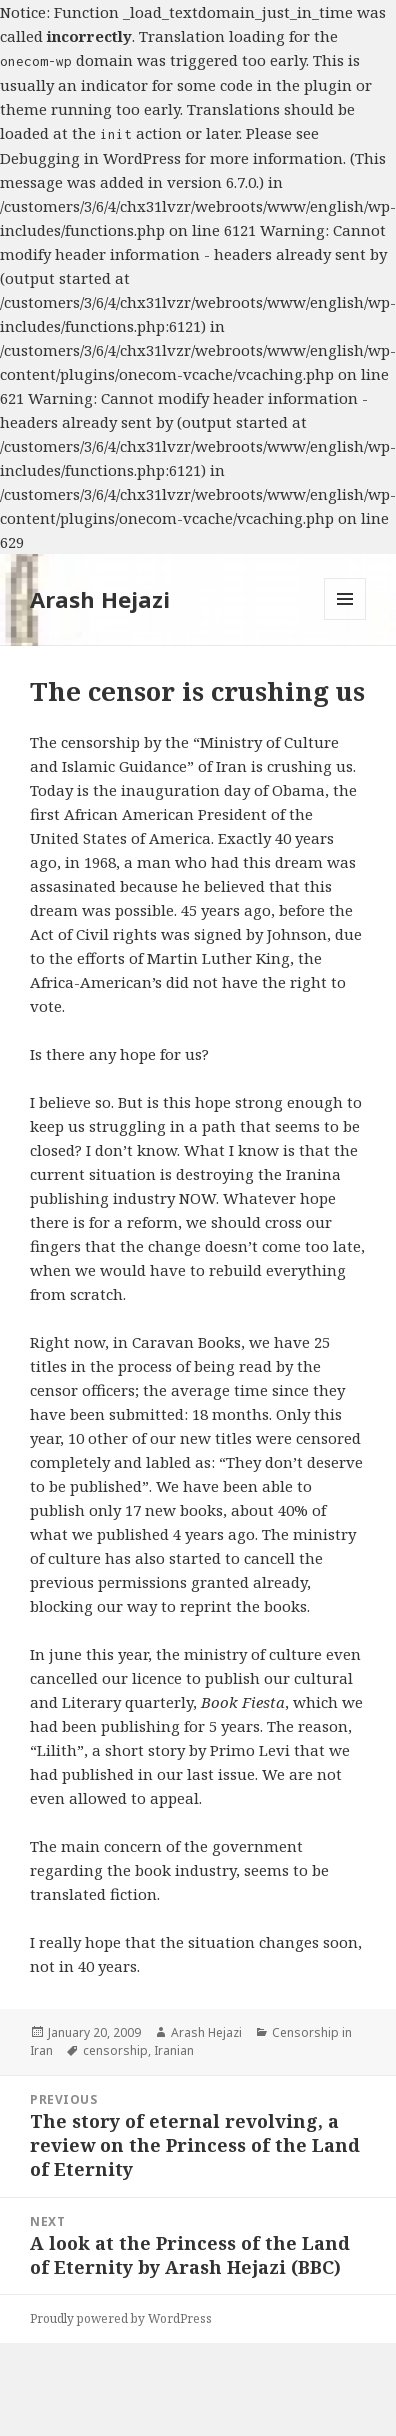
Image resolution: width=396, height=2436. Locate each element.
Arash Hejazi (100, 599)
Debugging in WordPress (90, 158)
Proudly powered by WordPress (121, 2318)
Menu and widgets (345, 619)
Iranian (174, 2050)
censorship (115, 2050)
